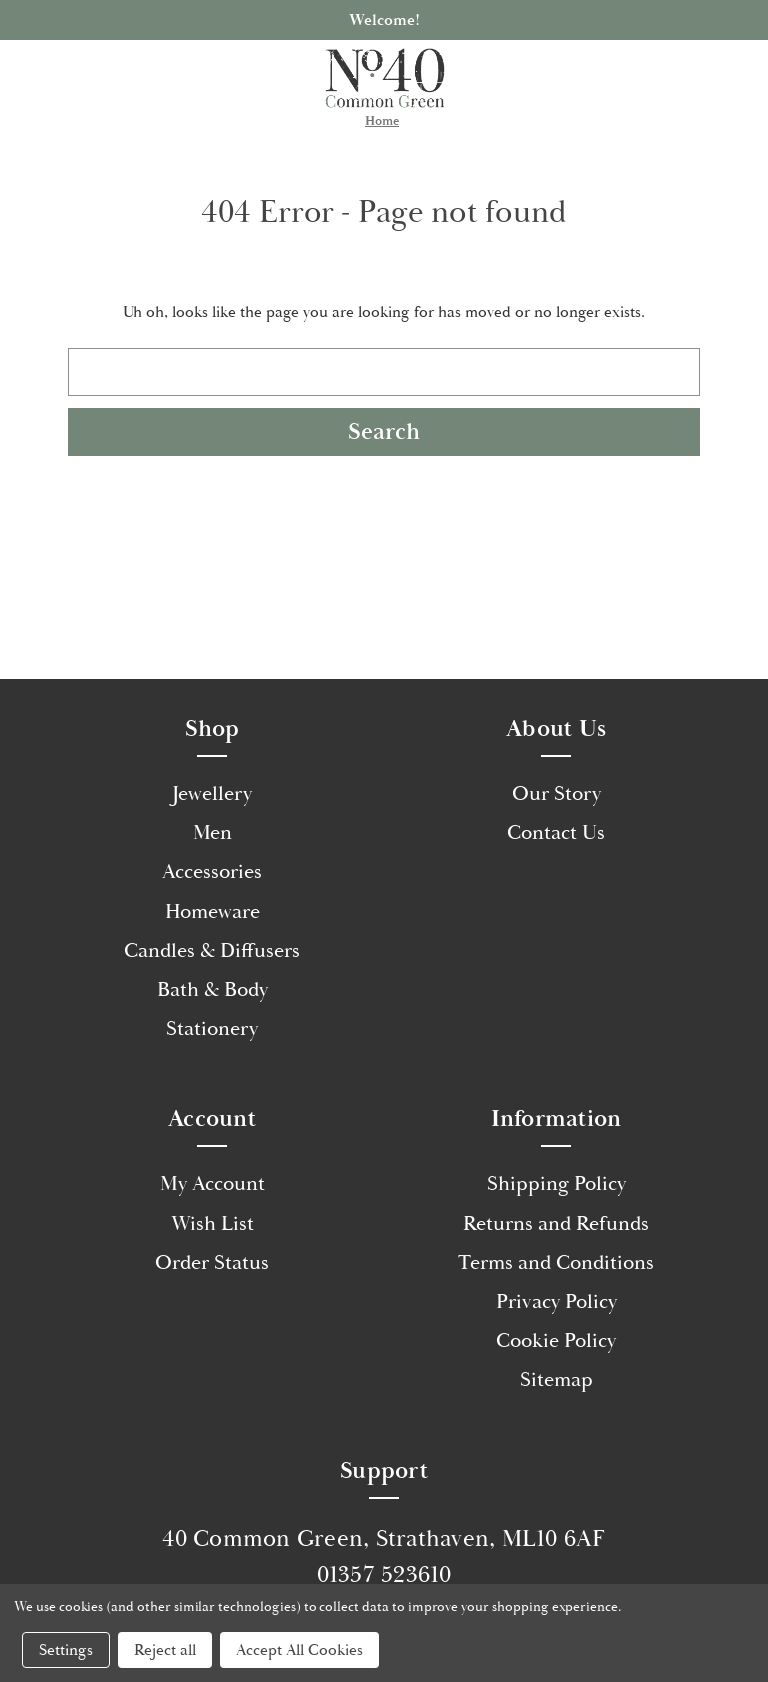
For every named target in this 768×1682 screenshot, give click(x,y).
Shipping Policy (556, 1184)
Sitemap (556, 1380)
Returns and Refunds (556, 1224)
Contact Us (556, 833)
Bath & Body (212, 990)
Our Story (556, 794)
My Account (212, 1184)
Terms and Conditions (556, 1263)
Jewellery (212, 794)
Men (212, 833)
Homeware (212, 912)
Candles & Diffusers (212, 951)
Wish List (212, 1224)
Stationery (212, 1029)
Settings (66, 1650)
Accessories (212, 872)
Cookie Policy (556, 1341)
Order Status (212, 1263)
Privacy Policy (556, 1302)
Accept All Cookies (299, 1650)
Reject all (165, 1650)
